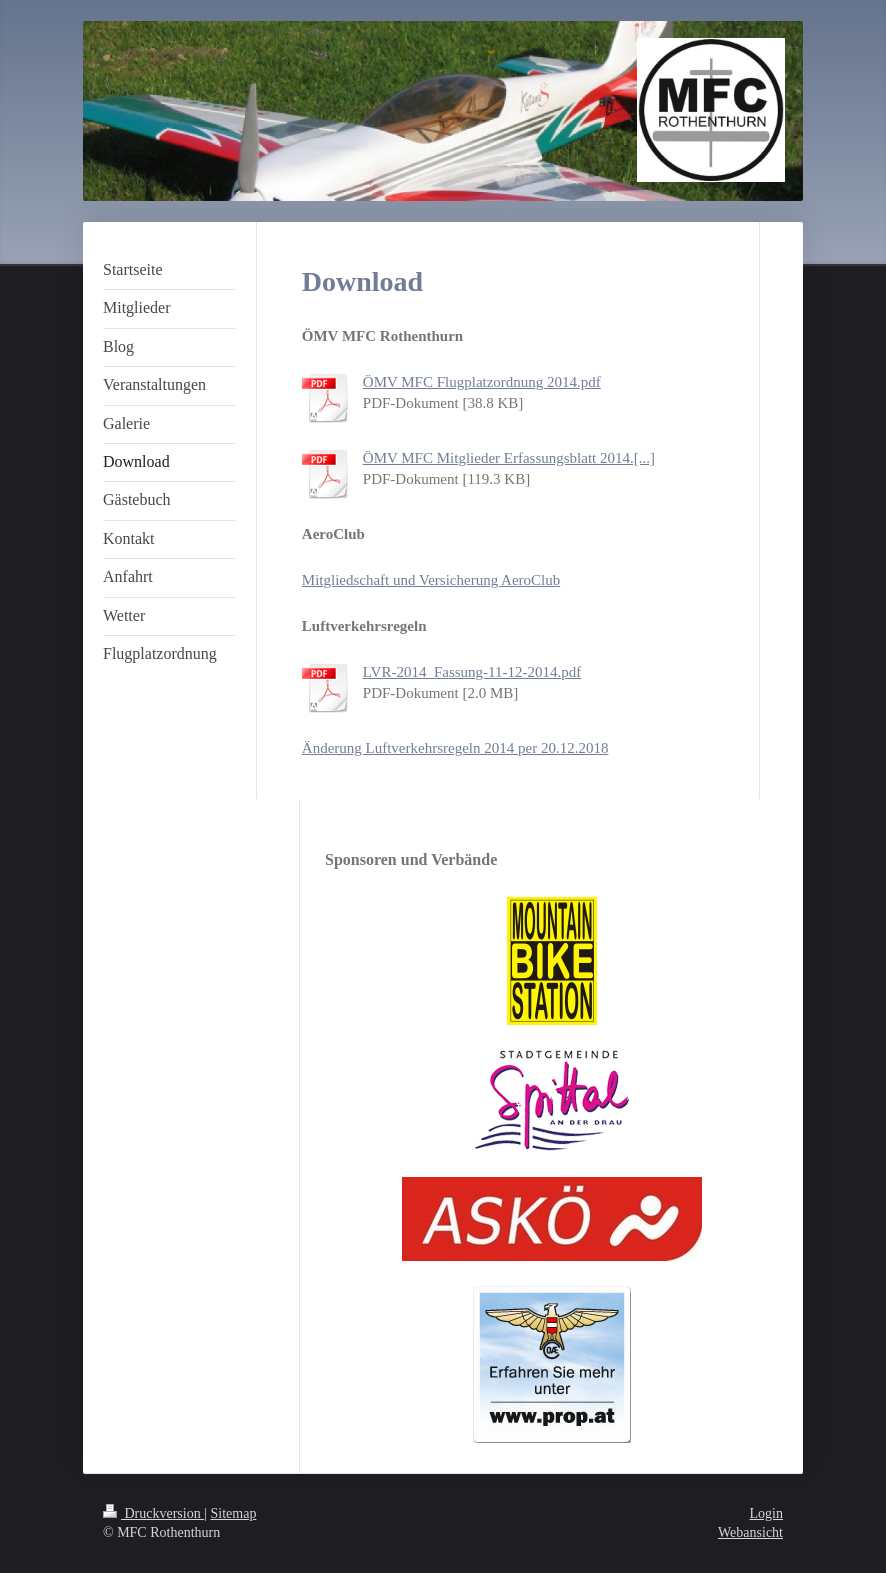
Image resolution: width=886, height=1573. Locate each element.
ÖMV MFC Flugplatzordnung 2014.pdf (482, 382)
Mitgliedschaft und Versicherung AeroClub (431, 580)
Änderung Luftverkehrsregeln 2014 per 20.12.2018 (455, 748)
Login (766, 1513)
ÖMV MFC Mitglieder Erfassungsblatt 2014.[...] (509, 458)
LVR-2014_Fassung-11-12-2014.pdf (472, 672)
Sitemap (234, 1513)
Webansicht (750, 1532)
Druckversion (153, 1513)
